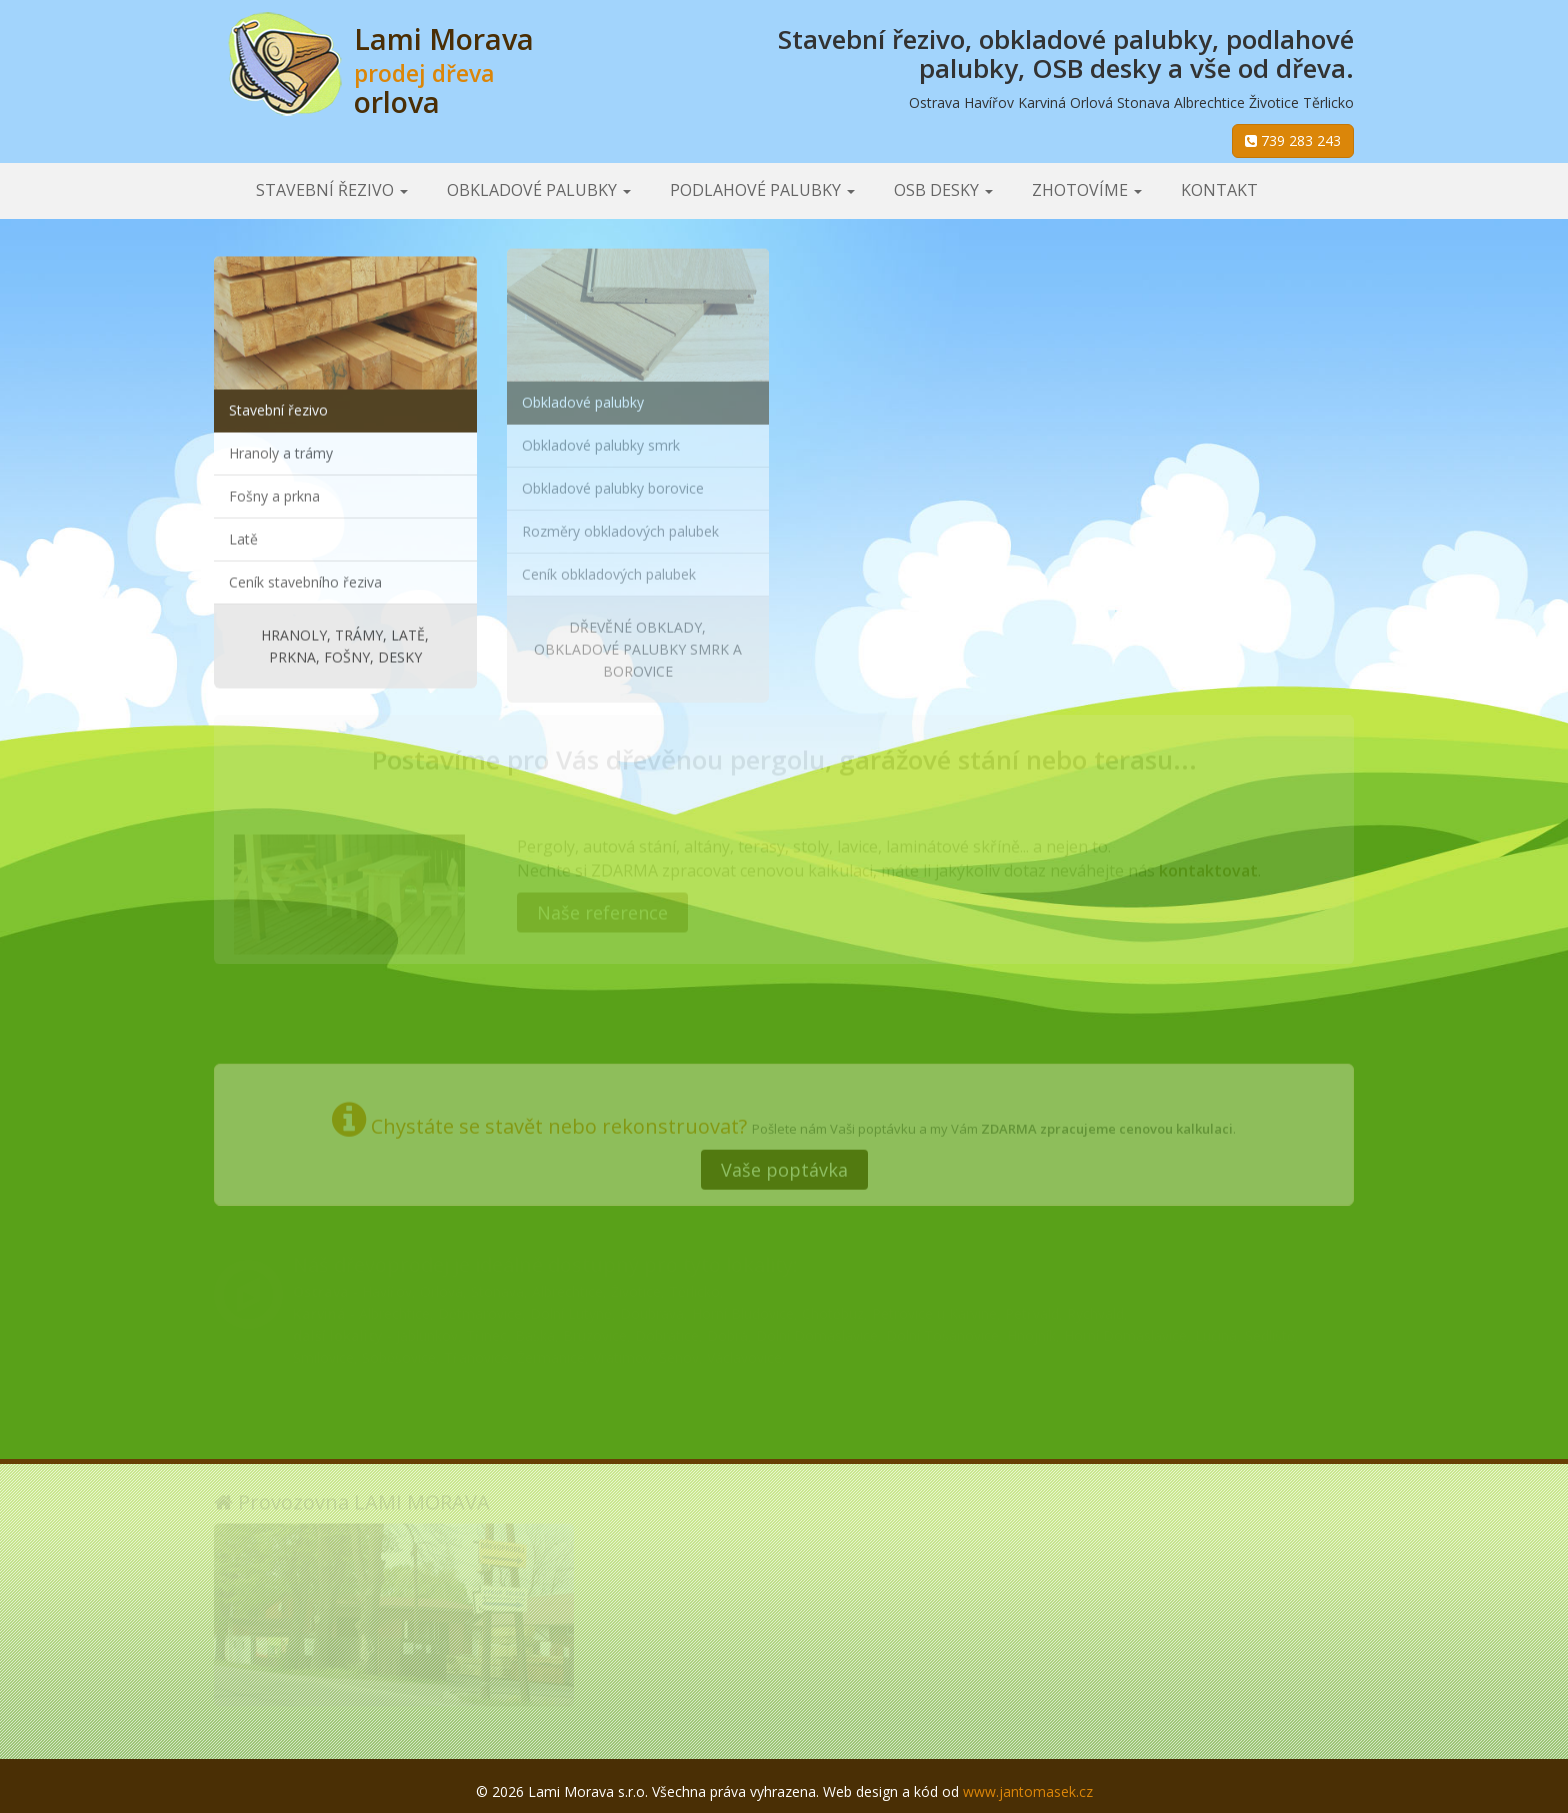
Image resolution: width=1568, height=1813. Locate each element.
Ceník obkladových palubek (609, 567)
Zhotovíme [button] (1087, 190)
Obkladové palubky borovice (613, 481)
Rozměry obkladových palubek (620, 524)
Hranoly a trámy (281, 450)
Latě (243, 536)
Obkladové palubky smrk (601, 438)
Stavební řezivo (278, 407)
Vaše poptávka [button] (784, 1164)
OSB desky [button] (943, 190)
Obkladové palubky (583, 395)
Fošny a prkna (274, 493)
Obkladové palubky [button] (539, 190)
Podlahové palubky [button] (762, 190)
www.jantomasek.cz (1028, 1791)
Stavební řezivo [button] (332, 190)
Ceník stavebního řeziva (305, 579)
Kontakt (1219, 190)
